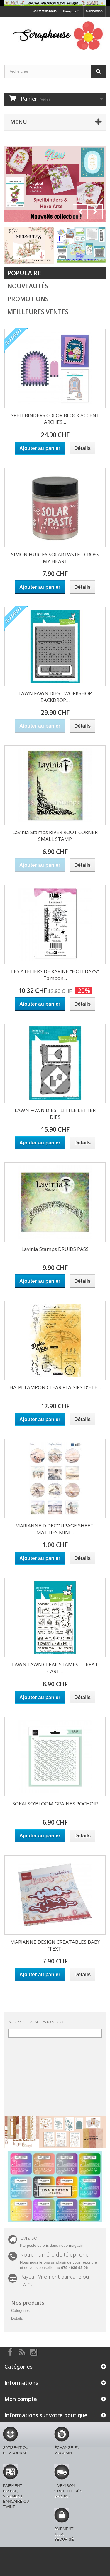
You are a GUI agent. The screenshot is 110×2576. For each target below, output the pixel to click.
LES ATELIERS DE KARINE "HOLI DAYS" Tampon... (55, 974)
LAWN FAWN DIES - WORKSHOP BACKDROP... (55, 696)
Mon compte (20, 2398)
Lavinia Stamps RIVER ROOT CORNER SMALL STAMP (55, 835)
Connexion (94, 11)
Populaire (24, 273)
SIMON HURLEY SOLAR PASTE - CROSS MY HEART (55, 558)
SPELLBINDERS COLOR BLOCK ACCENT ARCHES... (55, 418)
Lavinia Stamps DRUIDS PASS (55, 1249)
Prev (80, 211)
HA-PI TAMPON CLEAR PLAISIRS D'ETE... (55, 1387)
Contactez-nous (44, 11)
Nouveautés (27, 286)
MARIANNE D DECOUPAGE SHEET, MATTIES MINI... (55, 1529)
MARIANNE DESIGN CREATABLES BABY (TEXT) (55, 1945)
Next (95, 211)
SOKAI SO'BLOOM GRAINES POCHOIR (55, 1803)
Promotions (27, 299)
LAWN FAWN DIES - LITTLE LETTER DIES (55, 1113)
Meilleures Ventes (37, 312)
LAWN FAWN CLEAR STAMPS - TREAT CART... (55, 1668)
